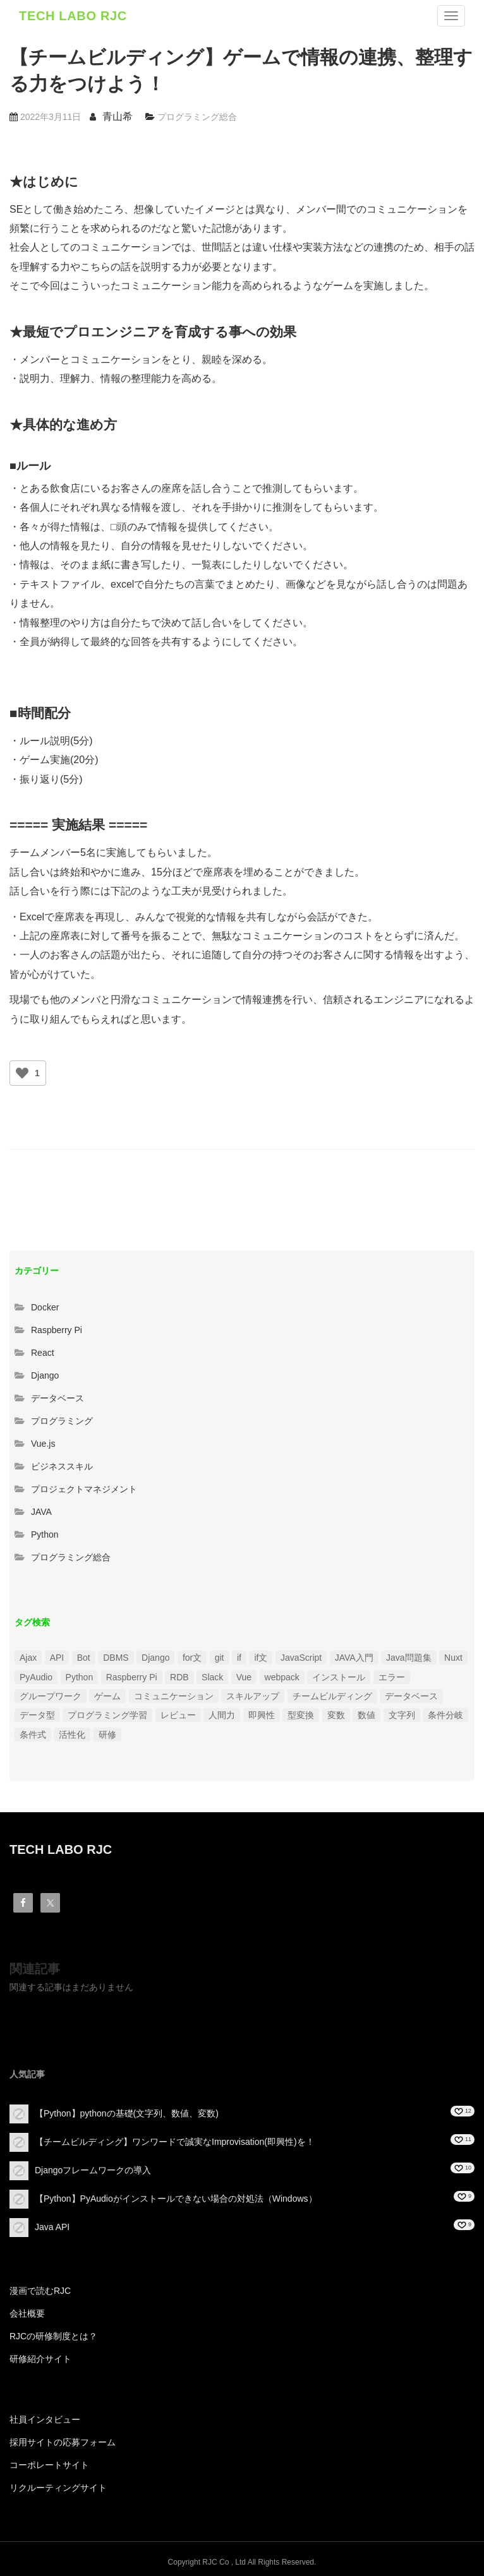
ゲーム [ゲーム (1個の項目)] (107, 1696)
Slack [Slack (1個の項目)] (212, 1677)
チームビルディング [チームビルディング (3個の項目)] (332, 1696)
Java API (52, 2227)
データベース (57, 1398)
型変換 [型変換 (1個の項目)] (300, 1715)
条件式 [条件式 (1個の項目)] (33, 1735)
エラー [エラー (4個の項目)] (391, 1677)
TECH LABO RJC (73, 16)
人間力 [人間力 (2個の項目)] (222, 1715)
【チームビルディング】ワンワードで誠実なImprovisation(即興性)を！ (175, 2142)
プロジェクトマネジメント (84, 1489)
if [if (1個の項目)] (239, 1658)
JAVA (41, 1512)
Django (45, 1375)
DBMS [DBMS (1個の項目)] (115, 1658)
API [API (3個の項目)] (57, 1658)
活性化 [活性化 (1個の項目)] (72, 1735)
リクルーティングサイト (58, 2488)
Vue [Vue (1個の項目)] (243, 1677)
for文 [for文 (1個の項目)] (192, 1658)
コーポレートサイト (49, 2465)
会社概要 (27, 2313)
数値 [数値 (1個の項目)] (366, 1715)
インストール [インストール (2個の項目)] (338, 1677)
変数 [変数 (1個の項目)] (336, 1715)
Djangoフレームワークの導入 (93, 2170)
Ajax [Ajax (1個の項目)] (28, 1658)
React (42, 1353)
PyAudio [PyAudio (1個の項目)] (36, 1677)
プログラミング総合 (197, 117)
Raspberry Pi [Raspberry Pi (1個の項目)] (131, 1677)
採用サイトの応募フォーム (62, 2442)
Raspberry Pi (56, 1330)
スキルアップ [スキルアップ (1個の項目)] (252, 1696)
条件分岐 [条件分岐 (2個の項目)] (445, 1715)
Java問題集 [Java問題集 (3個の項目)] (409, 1658)
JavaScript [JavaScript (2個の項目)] (301, 1658)
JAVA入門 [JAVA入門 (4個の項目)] (354, 1658)
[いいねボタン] (22, 1073)
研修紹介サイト (40, 2359)
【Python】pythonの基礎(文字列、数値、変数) (127, 2113)
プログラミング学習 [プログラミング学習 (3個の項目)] (107, 1715)
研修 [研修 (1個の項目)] (107, 1735)
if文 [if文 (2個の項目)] (260, 1658)
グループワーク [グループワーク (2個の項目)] (51, 1696)
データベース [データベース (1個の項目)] (411, 1696)
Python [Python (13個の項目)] (80, 1677)
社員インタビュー (44, 2419)
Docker (45, 1307)
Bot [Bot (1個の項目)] (83, 1658)
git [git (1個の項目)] (219, 1658)
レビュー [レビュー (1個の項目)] (178, 1715)
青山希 (117, 116)
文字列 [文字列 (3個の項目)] (402, 1715)
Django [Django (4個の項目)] (155, 1658)
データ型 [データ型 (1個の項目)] (37, 1715)
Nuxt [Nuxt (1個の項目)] (453, 1658)
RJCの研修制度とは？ (53, 2336)
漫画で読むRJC (40, 2291)
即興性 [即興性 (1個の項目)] (261, 1715)
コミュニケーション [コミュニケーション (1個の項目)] (174, 1696)
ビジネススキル (62, 1466)
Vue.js (43, 1444)
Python (45, 1534)
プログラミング (62, 1421)
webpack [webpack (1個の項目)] (282, 1677)
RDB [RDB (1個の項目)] (179, 1677)
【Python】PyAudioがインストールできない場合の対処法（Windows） (176, 2198)
